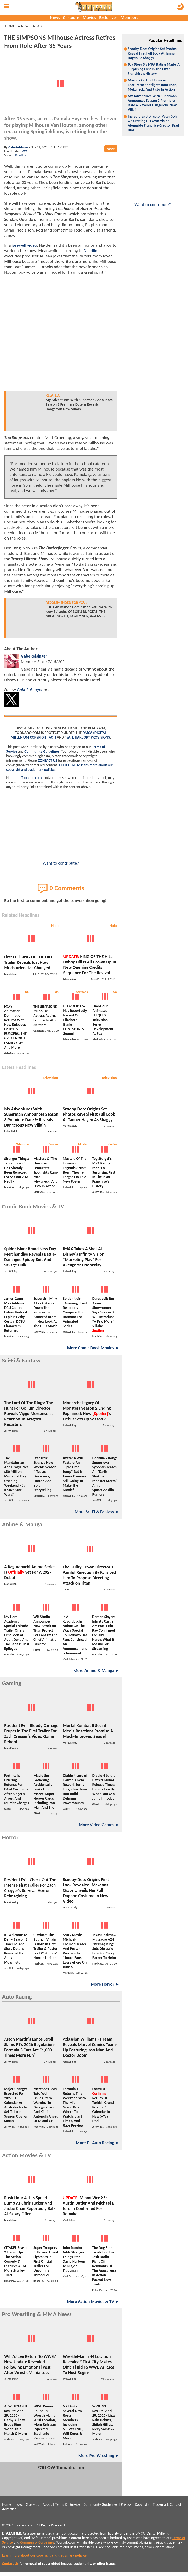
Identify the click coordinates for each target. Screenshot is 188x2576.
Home (10, 26)
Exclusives (108, 17)
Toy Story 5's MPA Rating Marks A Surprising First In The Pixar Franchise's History (154, 69)
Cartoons (71, 17)
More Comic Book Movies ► (93, 1348)
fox (39, 26)
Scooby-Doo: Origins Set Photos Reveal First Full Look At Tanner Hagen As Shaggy (152, 53)
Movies (89, 17)
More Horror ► (105, 1984)
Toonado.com (31, 777)
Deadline (21, 155)
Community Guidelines (41, 751)
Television (50, 1078)
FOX (24, 151)
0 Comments (61, 888)
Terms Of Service (67, 2504)
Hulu (55, 925)
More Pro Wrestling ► (99, 2455)
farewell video (24, 245)
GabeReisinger (18, 147)
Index (19, 2504)
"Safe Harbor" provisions (87, 737)
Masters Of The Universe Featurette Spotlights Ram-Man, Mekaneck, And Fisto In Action (152, 85)
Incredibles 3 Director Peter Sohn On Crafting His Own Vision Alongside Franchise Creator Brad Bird (153, 123)
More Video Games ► (99, 1825)
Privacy (126, 2504)
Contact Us (10, 2563)
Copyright (142, 2504)
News (55, 17)
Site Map (32, 2504)
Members (129, 17)
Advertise (9, 2509)
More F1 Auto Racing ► (98, 2142)
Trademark (161, 2504)
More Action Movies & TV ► (93, 2301)
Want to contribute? (61, 860)
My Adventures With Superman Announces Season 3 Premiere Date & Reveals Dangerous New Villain (152, 103)
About (47, 2504)
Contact (175, 2504)
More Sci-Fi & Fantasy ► (97, 1512)
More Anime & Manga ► (96, 1670)
